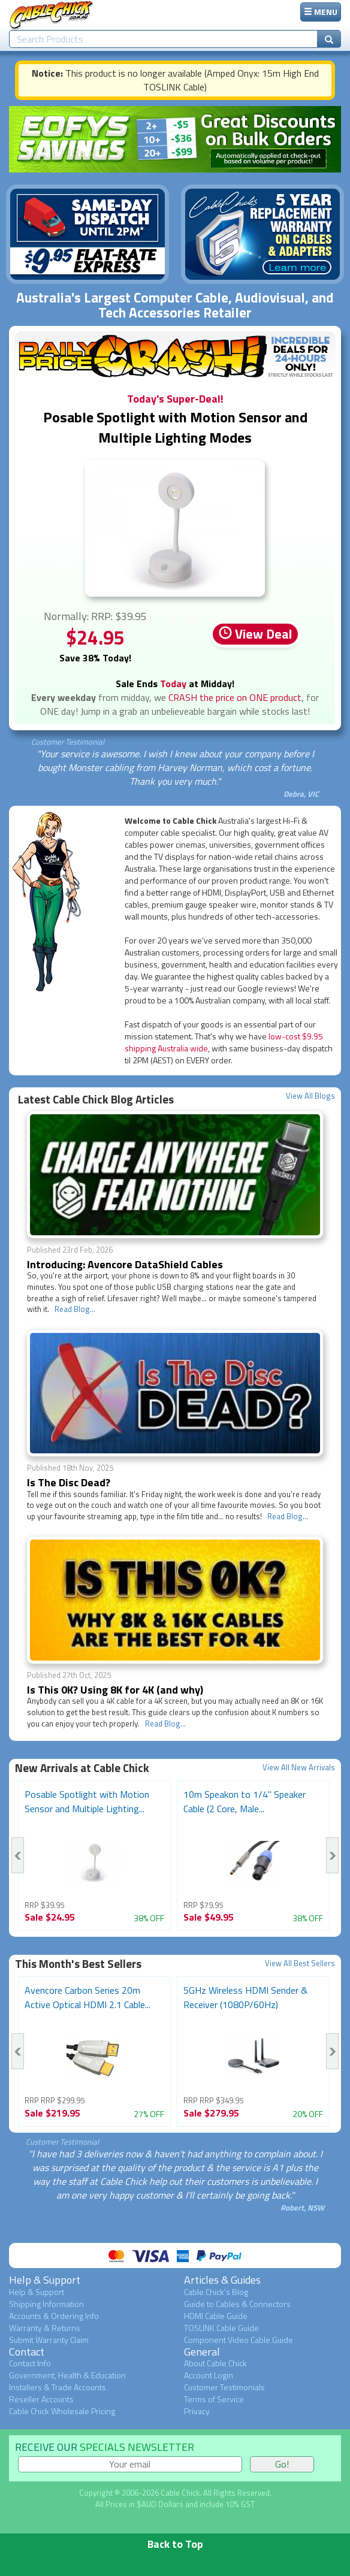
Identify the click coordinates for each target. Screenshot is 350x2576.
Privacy (197, 2411)
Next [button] (332, 1855)
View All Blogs (310, 1096)
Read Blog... (75, 1309)
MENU (320, 11)
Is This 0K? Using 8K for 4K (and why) (115, 1690)
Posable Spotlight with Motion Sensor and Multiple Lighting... (87, 1801)
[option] (94, 1855)
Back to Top (175, 2544)
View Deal (255, 634)
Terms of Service (214, 2399)
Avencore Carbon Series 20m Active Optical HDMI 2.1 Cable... (87, 1997)
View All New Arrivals (298, 1767)
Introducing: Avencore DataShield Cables (125, 1264)
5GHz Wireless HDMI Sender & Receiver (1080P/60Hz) (245, 1997)
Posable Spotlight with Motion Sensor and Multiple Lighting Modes (175, 427)
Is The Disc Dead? (68, 1482)
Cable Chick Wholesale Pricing (62, 2411)
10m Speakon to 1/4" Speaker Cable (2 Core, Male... (244, 1801)
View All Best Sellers (300, 1963)
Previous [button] (17, 1855)
